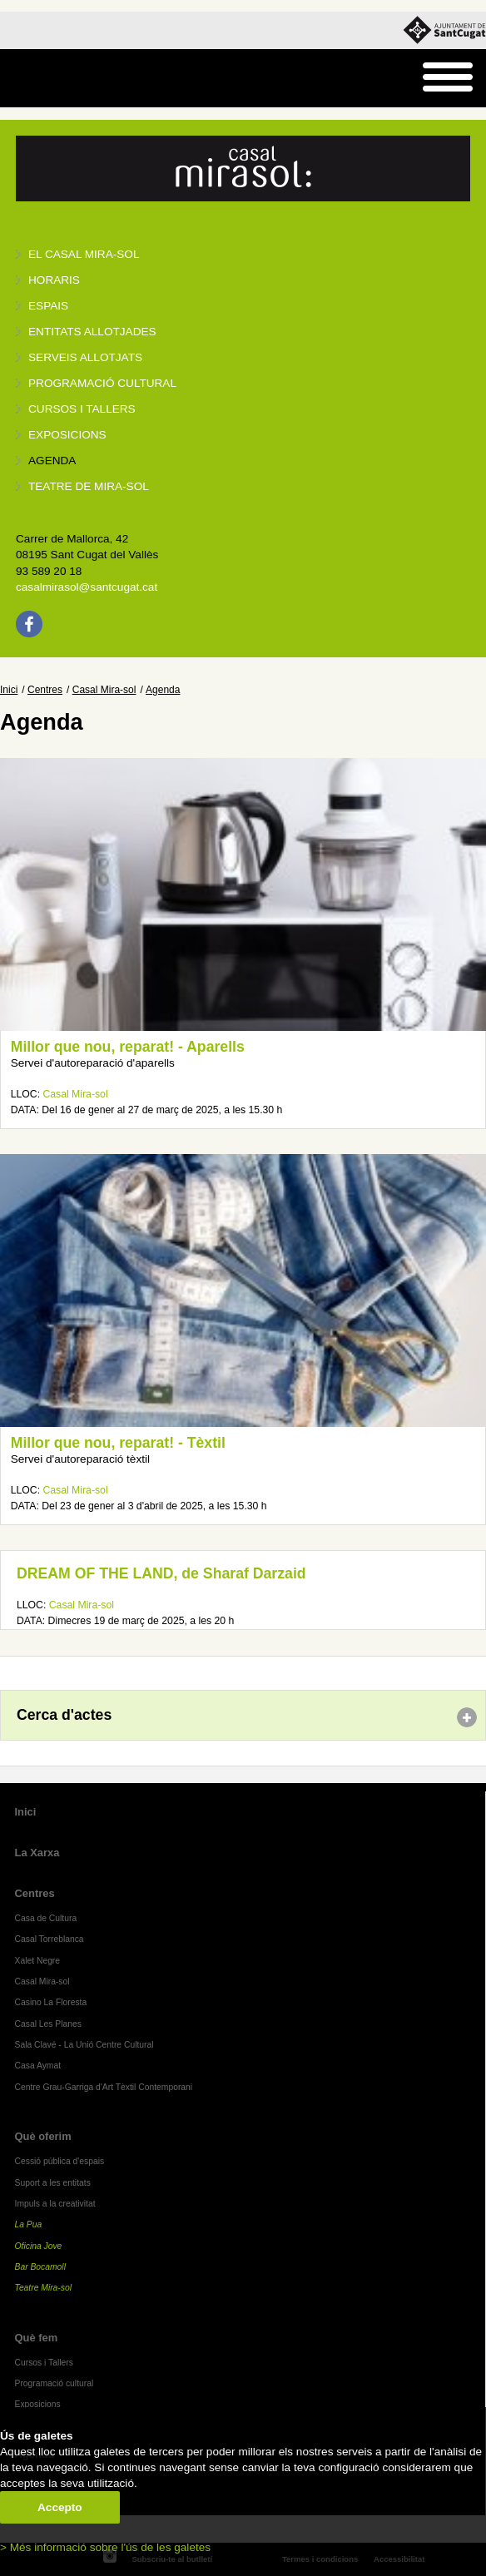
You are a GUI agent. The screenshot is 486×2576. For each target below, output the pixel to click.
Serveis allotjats (85, 357)
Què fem (36, 2337)
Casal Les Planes (48, 2024)
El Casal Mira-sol (83, 254)
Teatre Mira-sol (43, 2287)
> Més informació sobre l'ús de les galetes (105, 2547)
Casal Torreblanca (49, 1939)
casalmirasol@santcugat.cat (86, 587)
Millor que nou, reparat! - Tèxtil (118, 1442)
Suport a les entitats (53, 2182)
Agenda (52, 460)
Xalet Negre (38, 1960)
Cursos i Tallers (44, 2362)
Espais (48, 306)
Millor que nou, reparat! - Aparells (128, 1046)
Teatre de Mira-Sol (88, 486)
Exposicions (67, 435)
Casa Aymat (38, 2065)
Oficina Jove (38, 2246)
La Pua (28, 2224)
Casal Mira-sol (104, 690)
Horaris (54, 280)
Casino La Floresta (51, 2002)
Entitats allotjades (92, 331)
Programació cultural (102, 383)
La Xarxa (37, 1852)
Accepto (59, 2507)
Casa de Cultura (46, 1918)
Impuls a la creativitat (55, 2203)
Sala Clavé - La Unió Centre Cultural (84, 2044)
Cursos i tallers (82, 409)
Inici (8, 690)
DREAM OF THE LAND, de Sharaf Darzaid (161, 1573)
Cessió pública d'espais (60, 2161)
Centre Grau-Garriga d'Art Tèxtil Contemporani (104, 2087)
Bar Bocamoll (40, 2266)
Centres (44, 690)
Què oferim (43, 2136)
